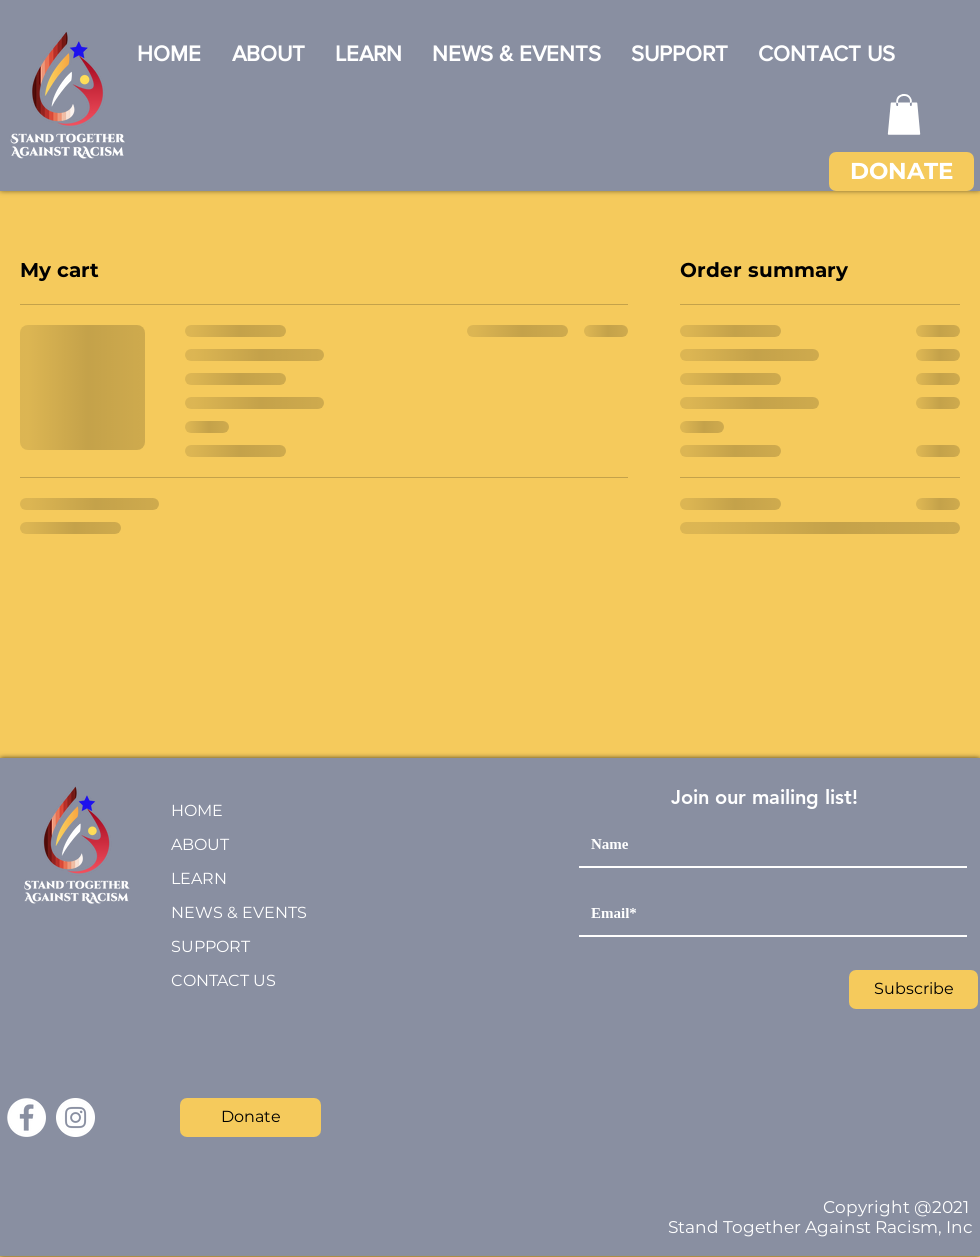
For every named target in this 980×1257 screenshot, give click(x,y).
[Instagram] (75, 1117)
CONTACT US (223, 980)
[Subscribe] (913, 989)
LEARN (199, 878)
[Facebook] (26, 1117)
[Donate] (250, 1117)
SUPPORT (210, 946)
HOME (197, 810)
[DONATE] (901, 171)
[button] (904, 114)
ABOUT (200, 844)
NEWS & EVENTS (239, 912)
